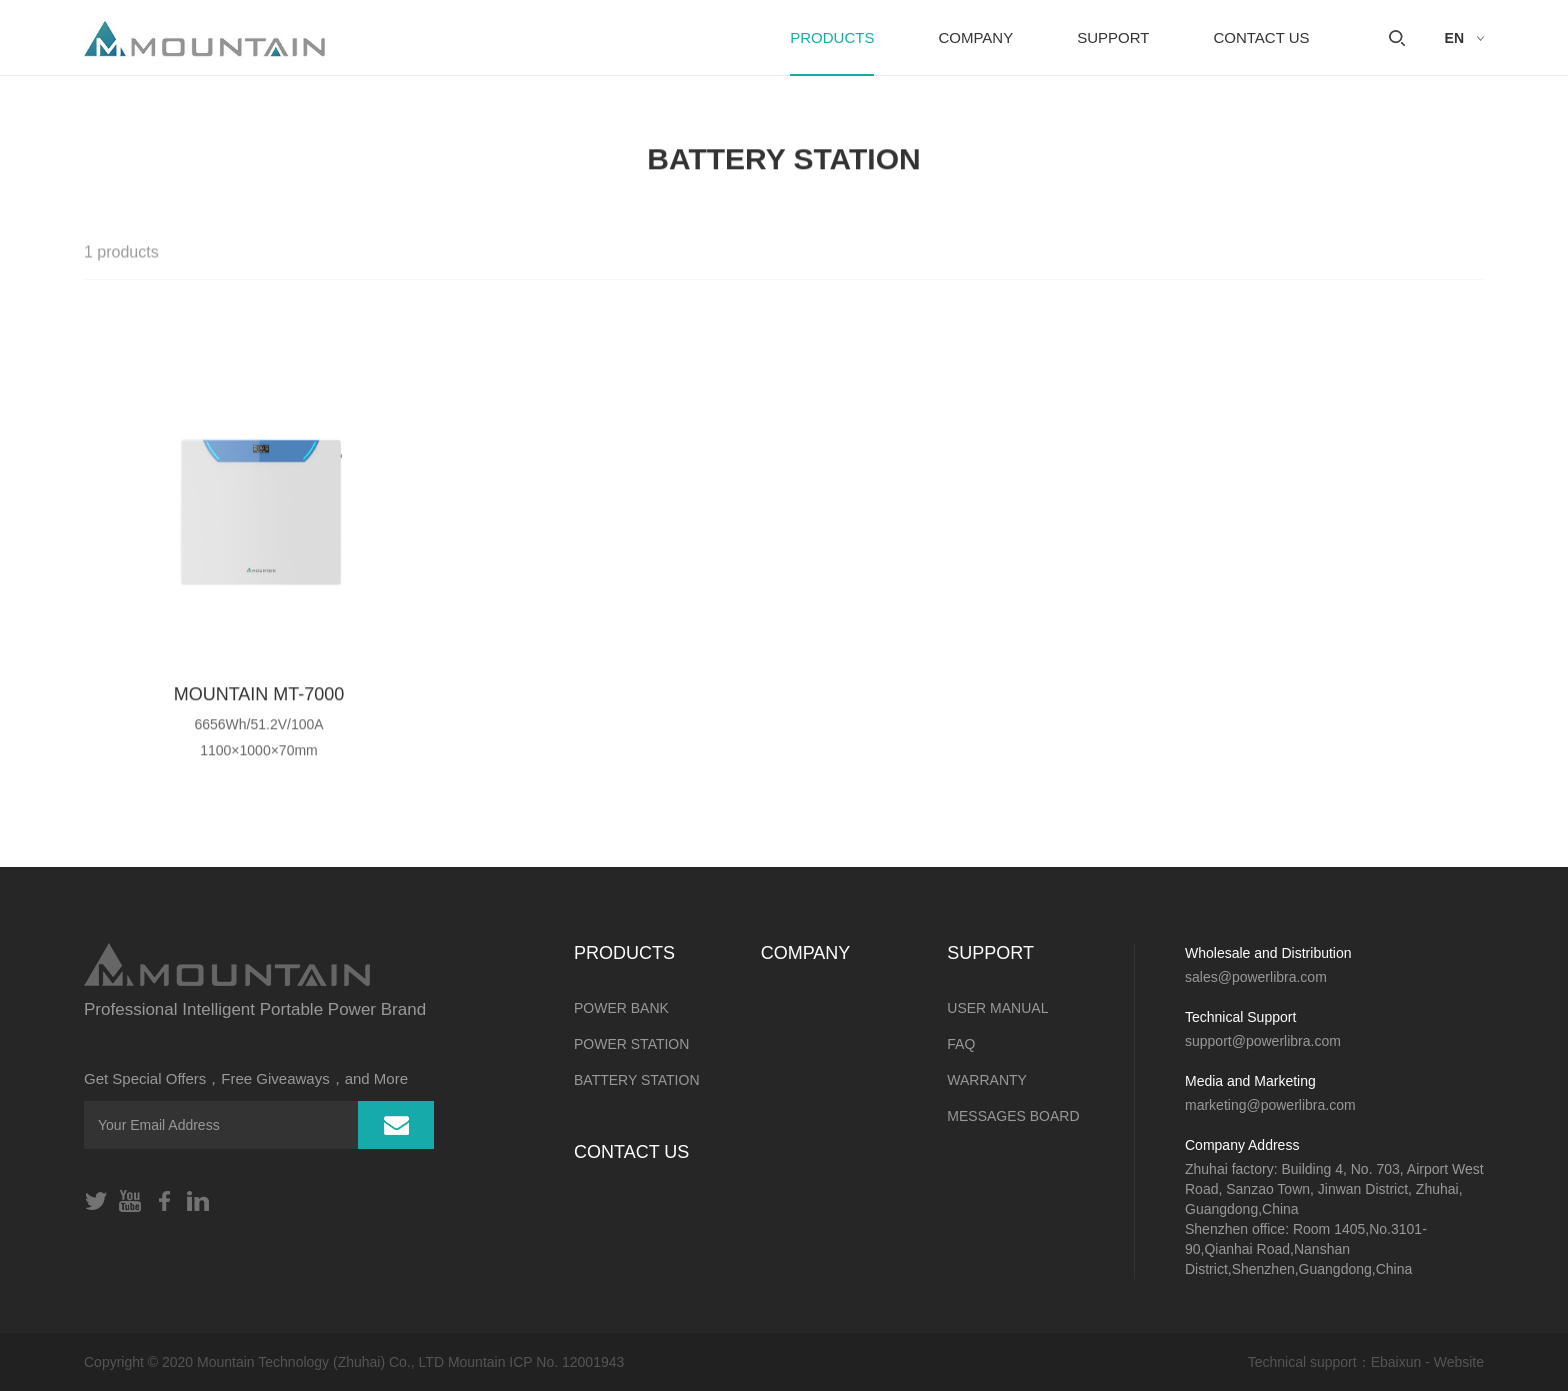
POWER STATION (631, 1044)
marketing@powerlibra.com (1270, 1105)
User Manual (997, 1008)
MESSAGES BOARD (1013, 1116)
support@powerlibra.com (1263, 1041)
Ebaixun (1396, 1362)
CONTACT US (1261, 37)
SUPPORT (1113, 37)
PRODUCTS (832, 37)
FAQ (961, 1044)
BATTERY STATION (637, 1080)
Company (975, 37)
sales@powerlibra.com (1256, 977)
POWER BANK (621, 1008)
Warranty (987, 1080)
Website (1459, 1362)
